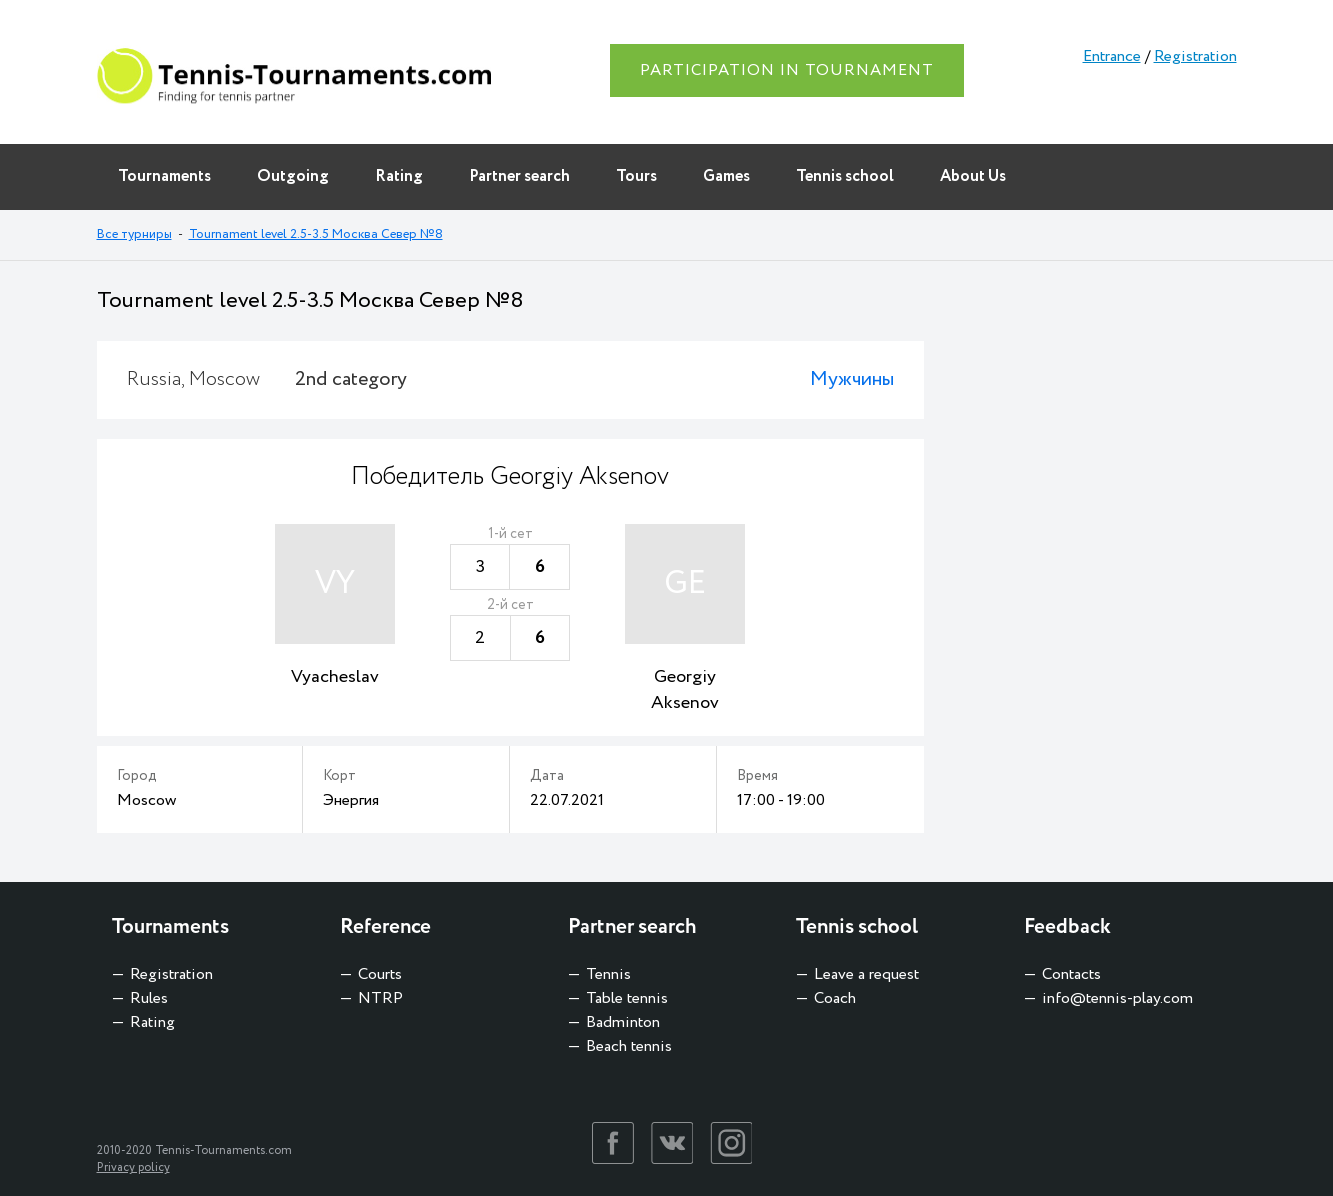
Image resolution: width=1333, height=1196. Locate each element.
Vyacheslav (335, 677)
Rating (399, 176)
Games (726, 176)
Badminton (623, 1022)
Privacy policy (133, 1167)
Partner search (519, 176)
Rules (149, 998)
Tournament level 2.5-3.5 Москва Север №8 (316, 234)
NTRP (380, 998)
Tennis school (845, 176)
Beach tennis (629, 1046)
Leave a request (866, 974)
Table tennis (627, 998)
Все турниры (134, 234)
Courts (380, 974)
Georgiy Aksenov (685, 690)
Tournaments (164, 176)
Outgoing (293, 176)
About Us (973, 176)
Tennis (608, 974)
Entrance (1112, 56)
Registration (1195, 56)
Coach (835, 998)
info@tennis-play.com (1117, 998)
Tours (636, 176)
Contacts (1071, 974)
